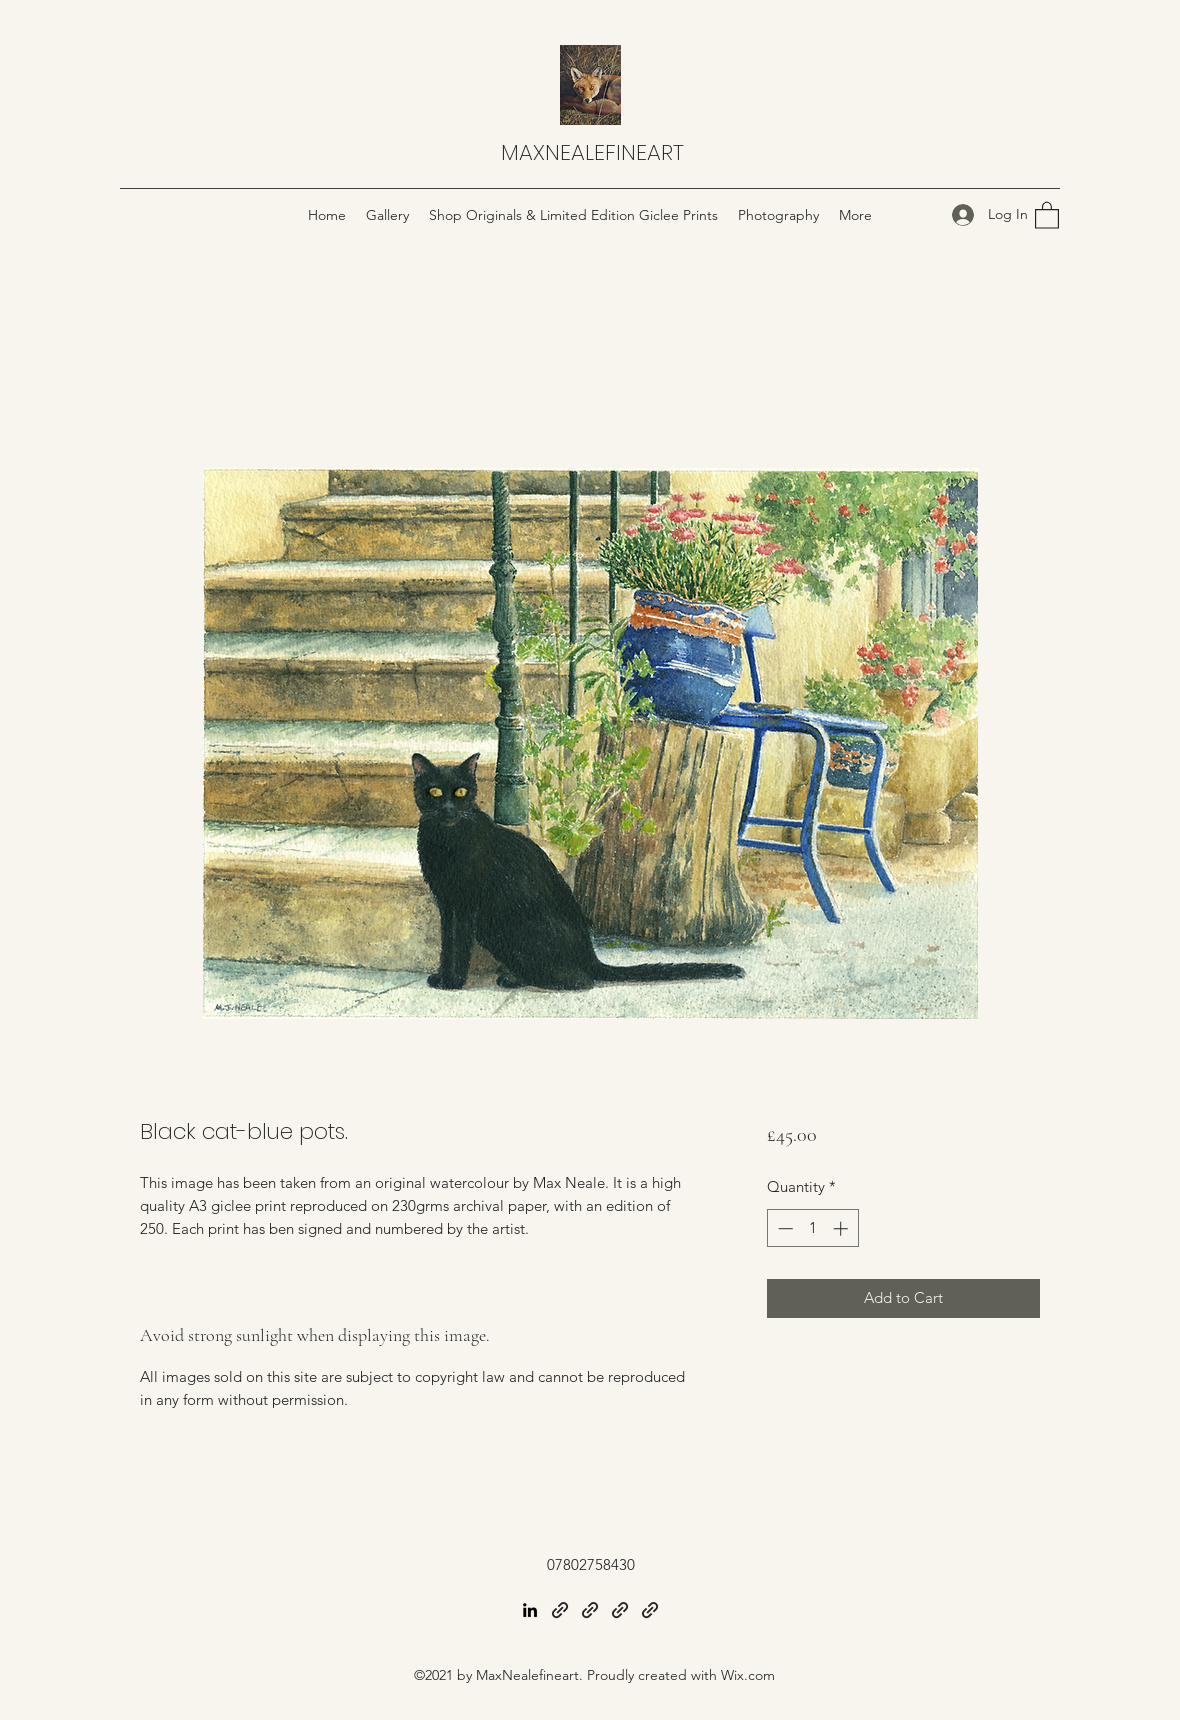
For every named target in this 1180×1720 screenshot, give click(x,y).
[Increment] (842, 1228)
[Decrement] (783, 1228)
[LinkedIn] (530, 1610)
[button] (1047, 214)
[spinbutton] (812, 1228)
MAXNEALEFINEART (592, 152)
